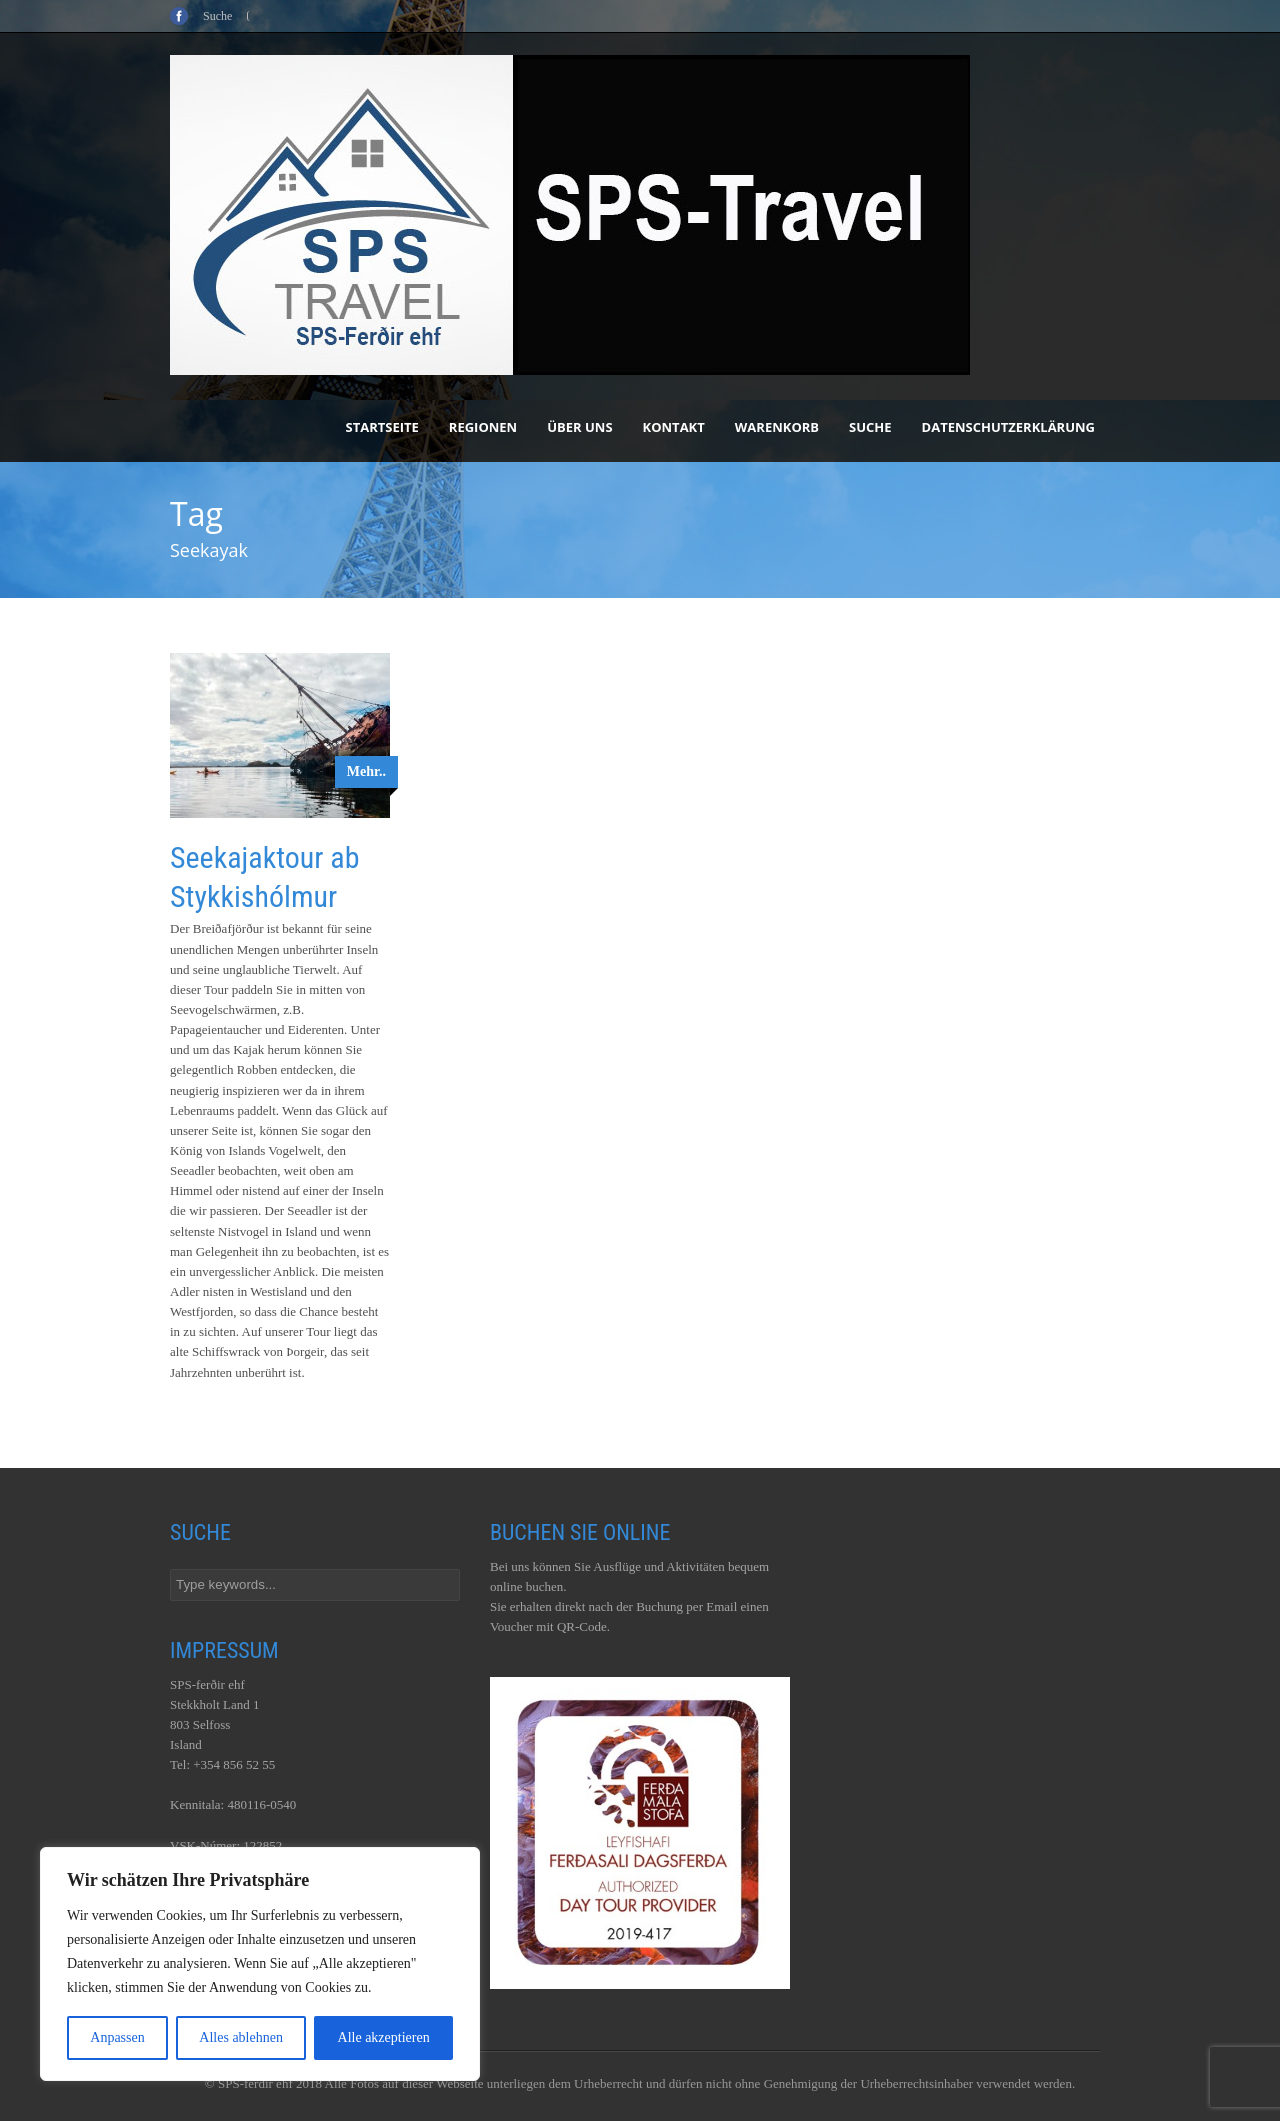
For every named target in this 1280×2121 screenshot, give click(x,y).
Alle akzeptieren (384, 2037)
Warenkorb (777, 427)
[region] (260, 1964)
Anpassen (117, 2037)
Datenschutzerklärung (1008, 427)
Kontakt (674, 427)
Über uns (579, 427)
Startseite (382, 427)
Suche (870, 427)
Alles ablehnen (241, 2037)
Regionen (483, 427)
